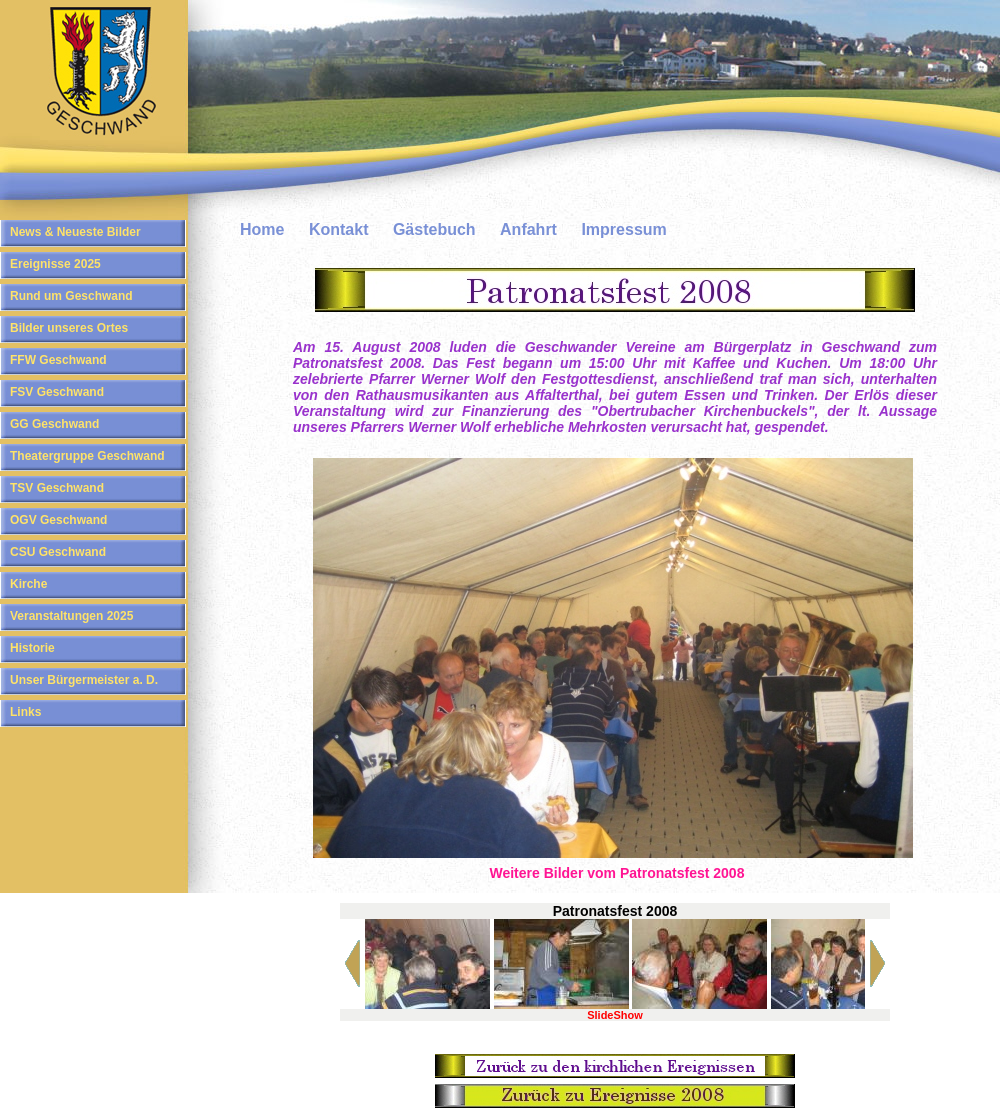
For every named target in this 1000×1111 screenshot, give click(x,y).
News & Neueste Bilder (75, 232)
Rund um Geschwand (71, 296)
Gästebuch (434, 229)
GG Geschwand (54, 424)
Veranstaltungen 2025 (71, 616)
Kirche (28, 584)
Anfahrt (528, 229)
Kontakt (339, 229)
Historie (32, 648)
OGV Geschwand (58, 520)
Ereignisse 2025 (55, 264)
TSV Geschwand (57, 488)
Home (262, 229)
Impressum (623, 229)
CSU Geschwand (58, 552)
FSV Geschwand (57, 392)
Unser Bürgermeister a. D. (84, 680)
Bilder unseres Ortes (69, 328)
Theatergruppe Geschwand (87, 456)
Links (25, 712)
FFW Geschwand (58, 360)
